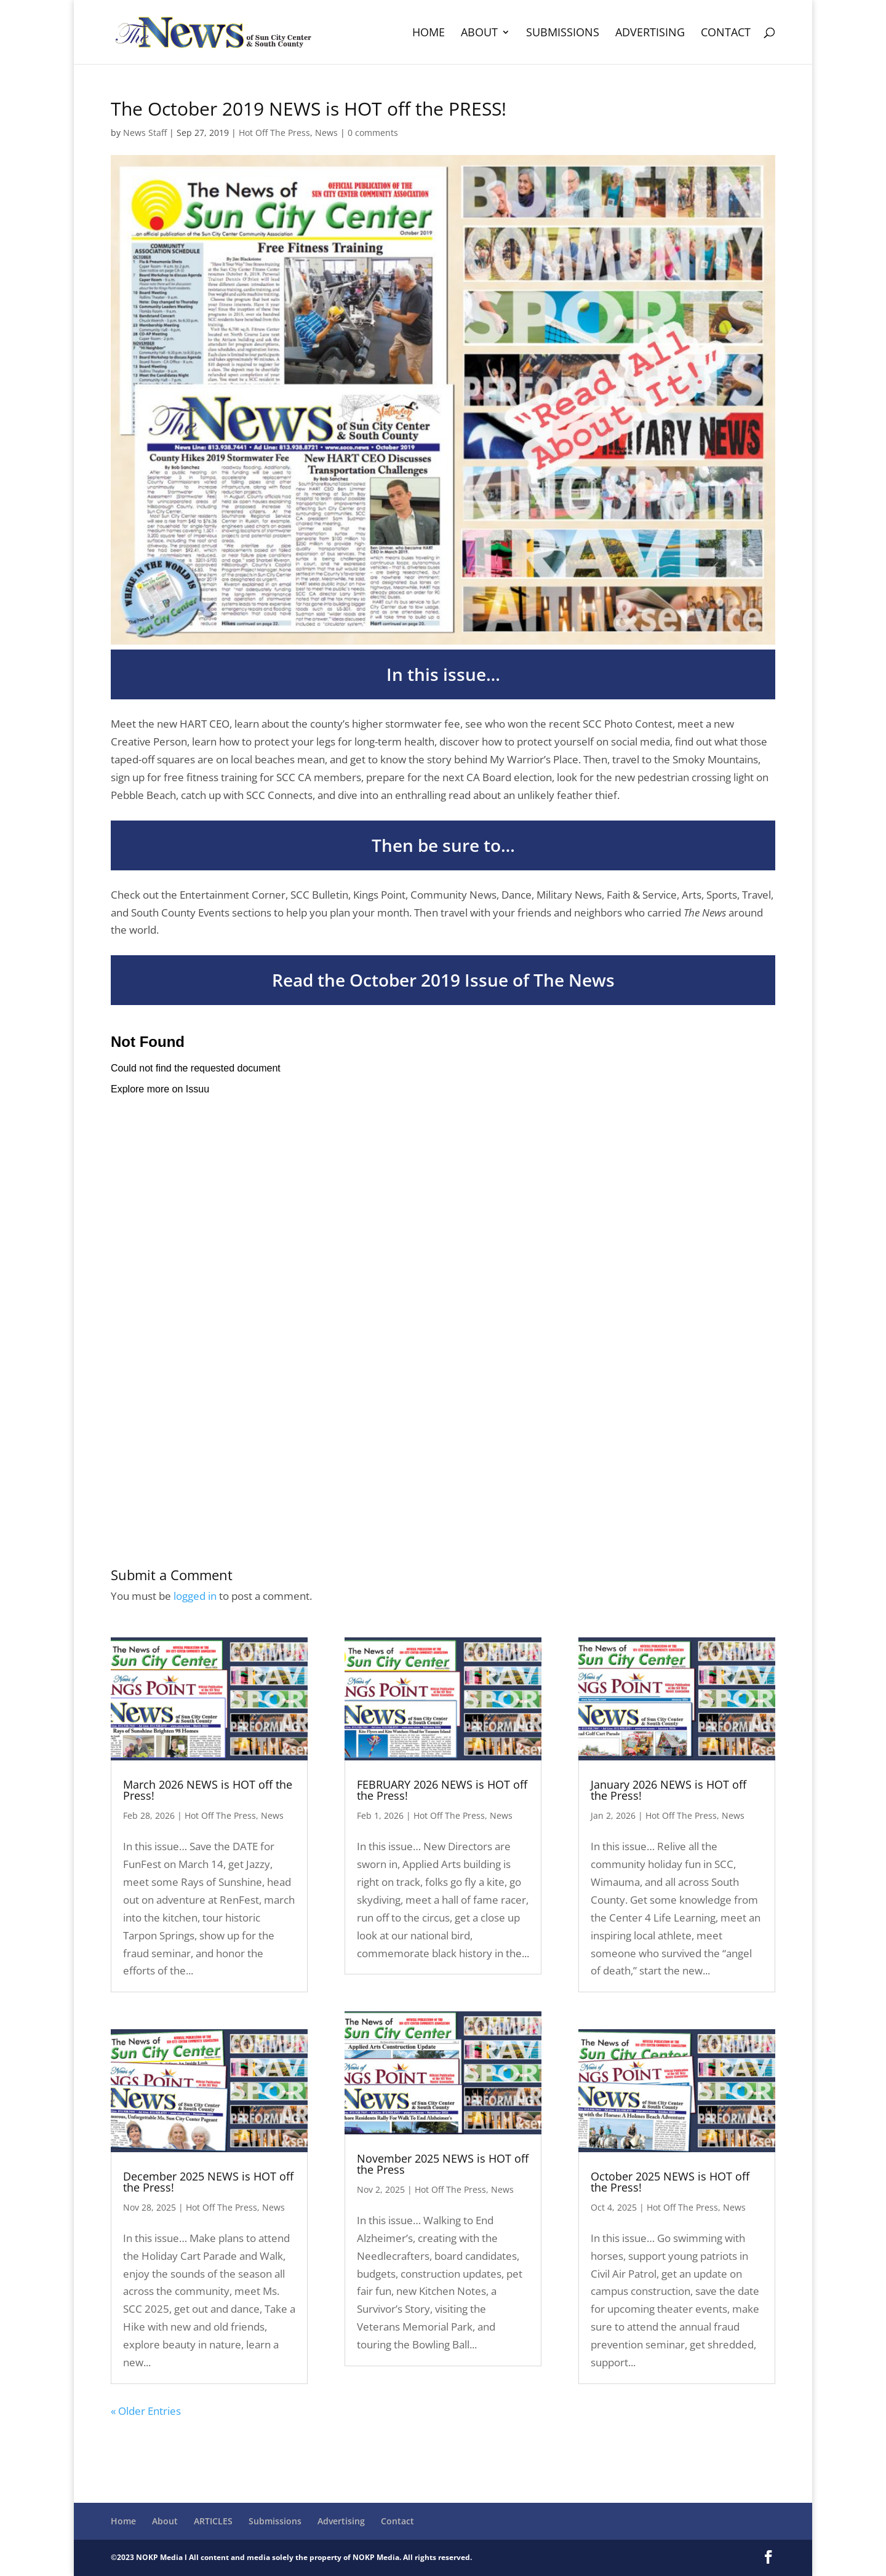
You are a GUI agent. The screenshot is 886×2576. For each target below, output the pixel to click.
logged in (195, 1596)
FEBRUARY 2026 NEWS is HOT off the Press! (442, 1790)
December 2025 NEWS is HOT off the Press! (208, 2182)
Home (428, 33)
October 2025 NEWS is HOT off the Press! (670, 2182)
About (479, 33)
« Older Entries (146, 2411)
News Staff (145, 132)
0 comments (373, 132)
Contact (726, 33)
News (326, 132)
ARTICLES (213, 2521)
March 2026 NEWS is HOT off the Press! (207, 1790)
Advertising (650, 33)
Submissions (562, 33)
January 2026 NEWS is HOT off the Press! (668, 1790)
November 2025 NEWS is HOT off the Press (443, 2164)
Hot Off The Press (274, 132)
